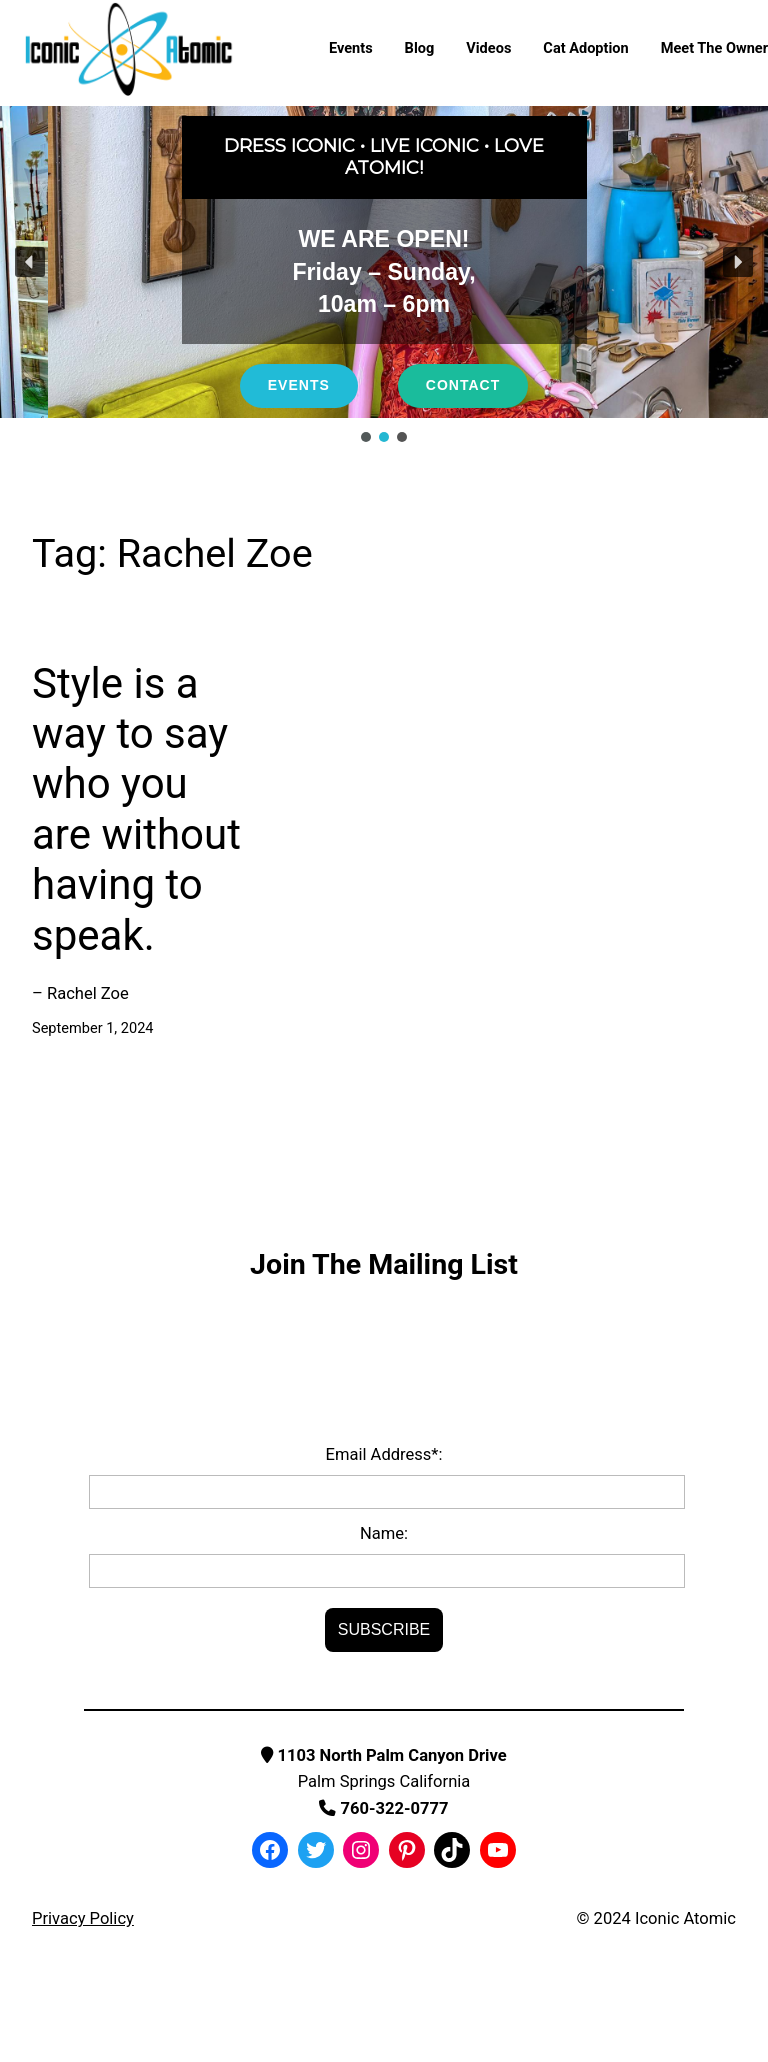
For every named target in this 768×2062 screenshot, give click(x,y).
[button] (30, 262)
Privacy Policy (83, 1918)
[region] (384, 276)
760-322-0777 (383, 1808)
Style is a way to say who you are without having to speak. (136, 809)
